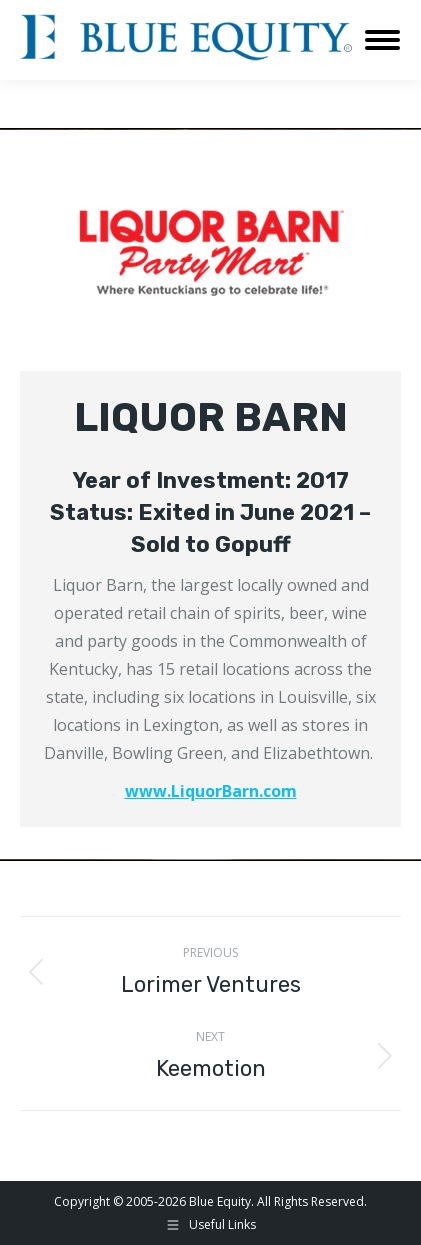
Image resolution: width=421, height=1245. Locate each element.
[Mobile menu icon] (382, 40)
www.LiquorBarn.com (211, 791)
